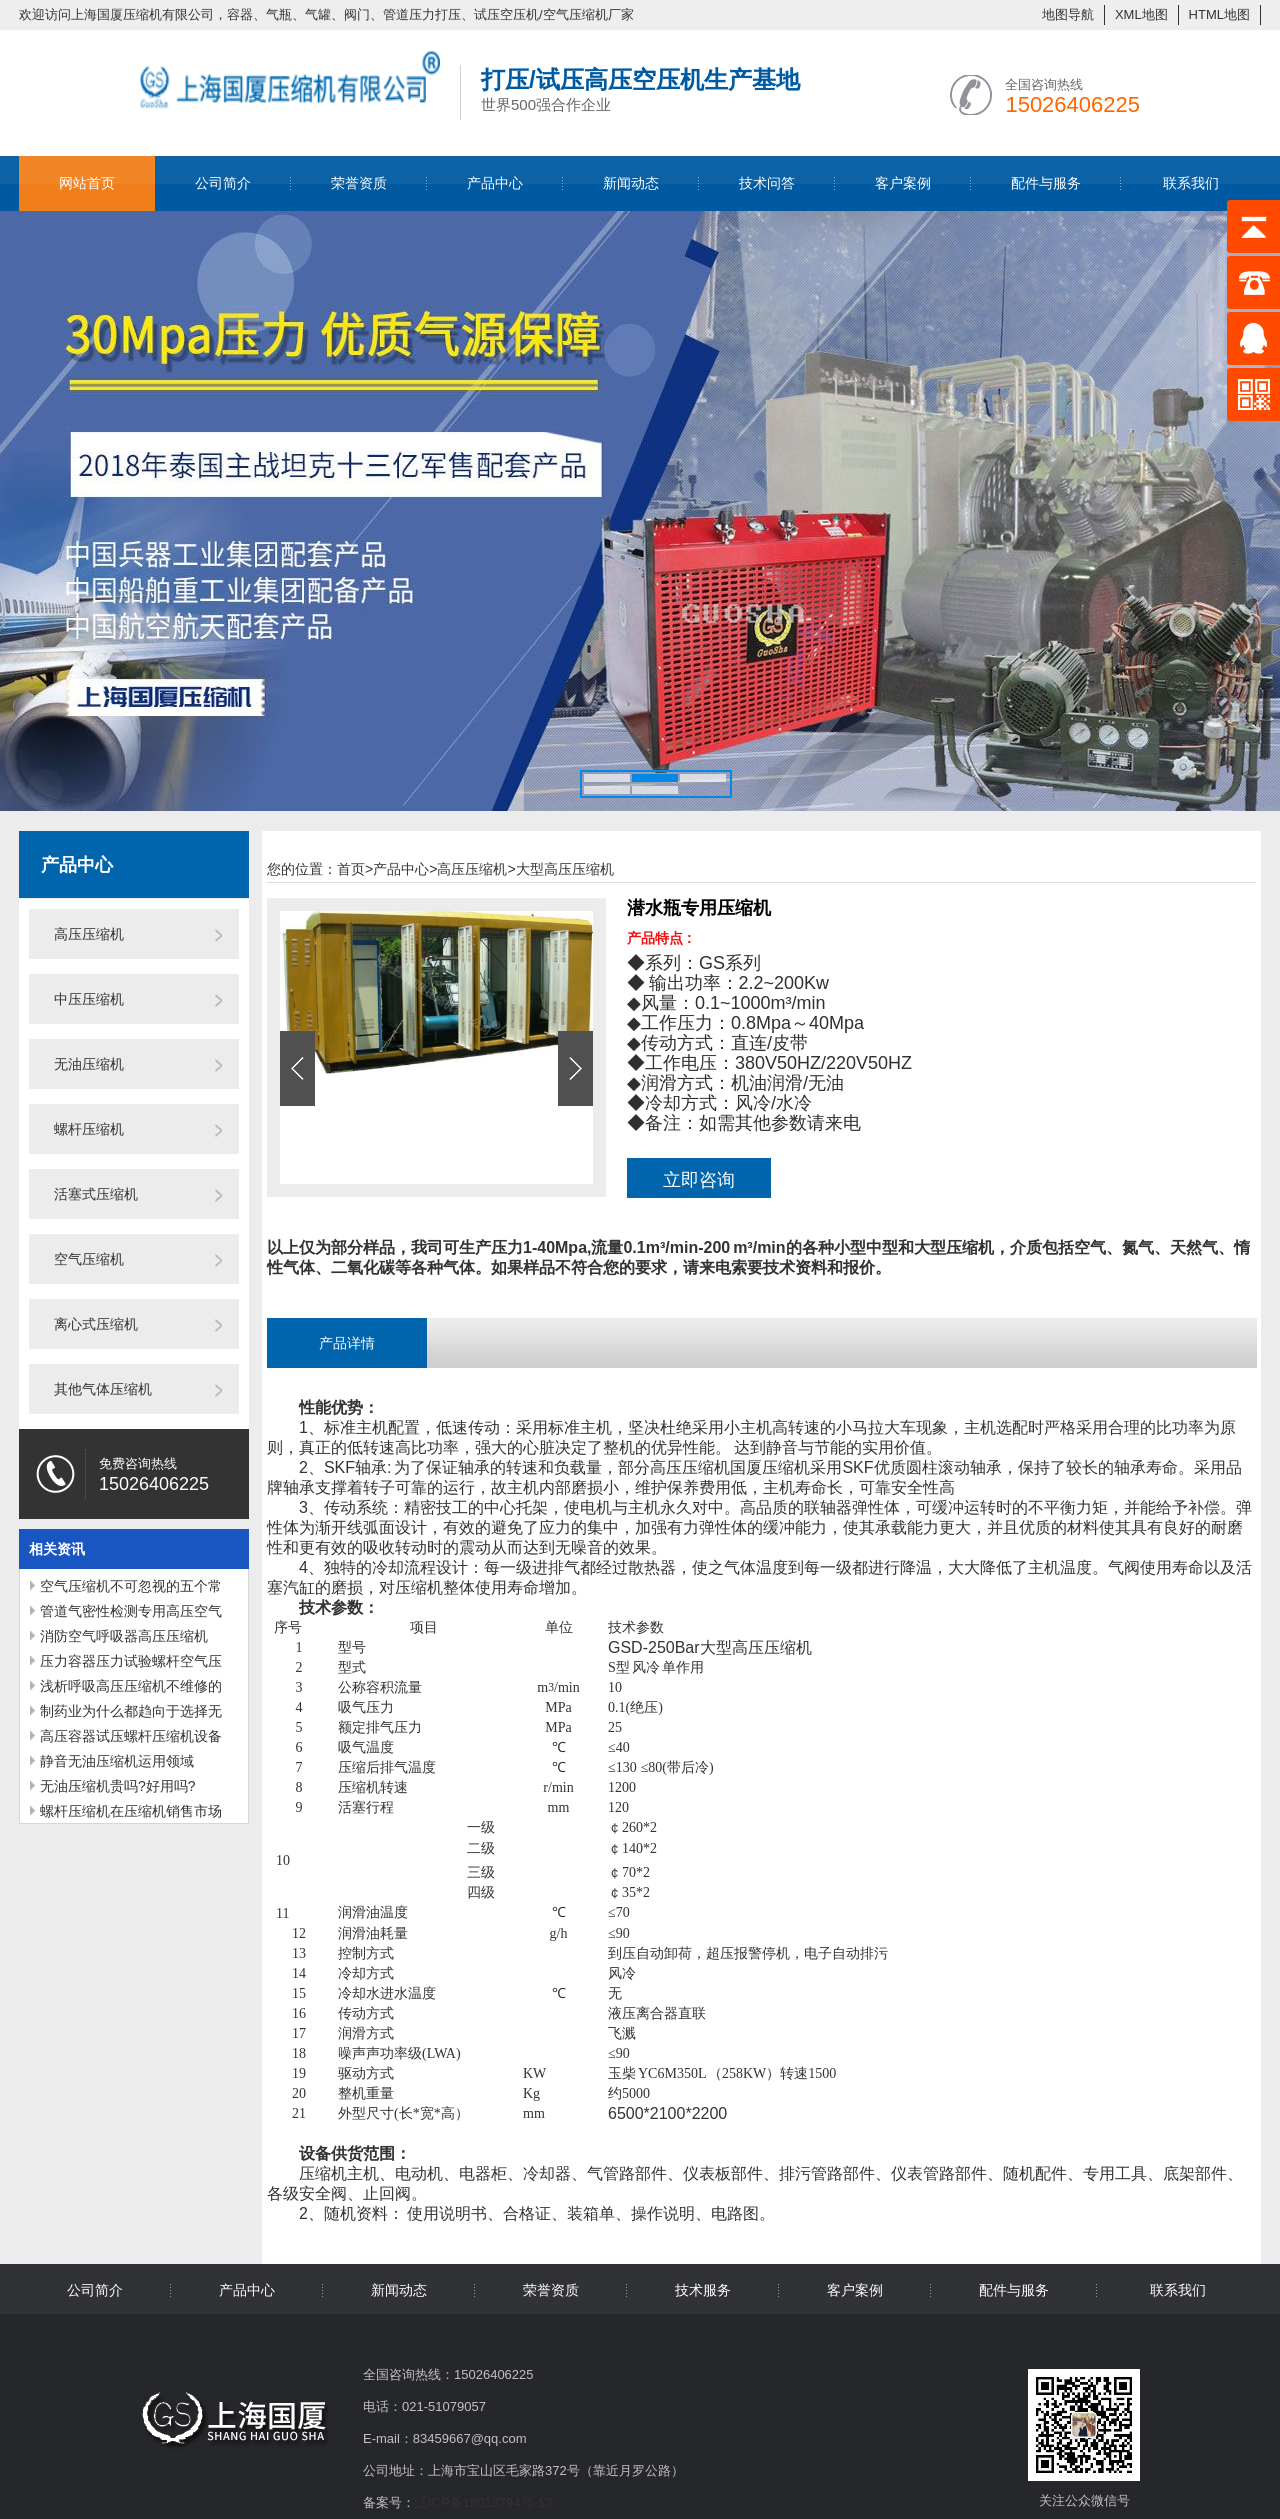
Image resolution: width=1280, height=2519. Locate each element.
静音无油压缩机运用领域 (117, 1761)
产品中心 (495, 183)
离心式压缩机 (96, 1324)
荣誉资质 (359, 183)
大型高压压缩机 (565, 869)
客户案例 (903, 183)
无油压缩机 (89, 1064)
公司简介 (223, 183)
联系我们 (1191, 183)
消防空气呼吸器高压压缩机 (124, 1636)
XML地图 (1141, 14)
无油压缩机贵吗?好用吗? (118, 1786)
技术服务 (703, 2290)
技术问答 (767, 183)
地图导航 (1068, 14)
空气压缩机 (89, 1259)
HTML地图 (1219, 14)
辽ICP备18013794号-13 (483, 2502)
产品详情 (347, 1343)
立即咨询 (699, 1180)
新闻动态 (631, 183)
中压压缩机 (89, 999)
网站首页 (87, 183)
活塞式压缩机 (96, 1194)
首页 (355, 869)
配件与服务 (1046, 183)
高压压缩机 (89, 934)
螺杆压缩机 (89, 1129)
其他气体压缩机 (103, 1389)
